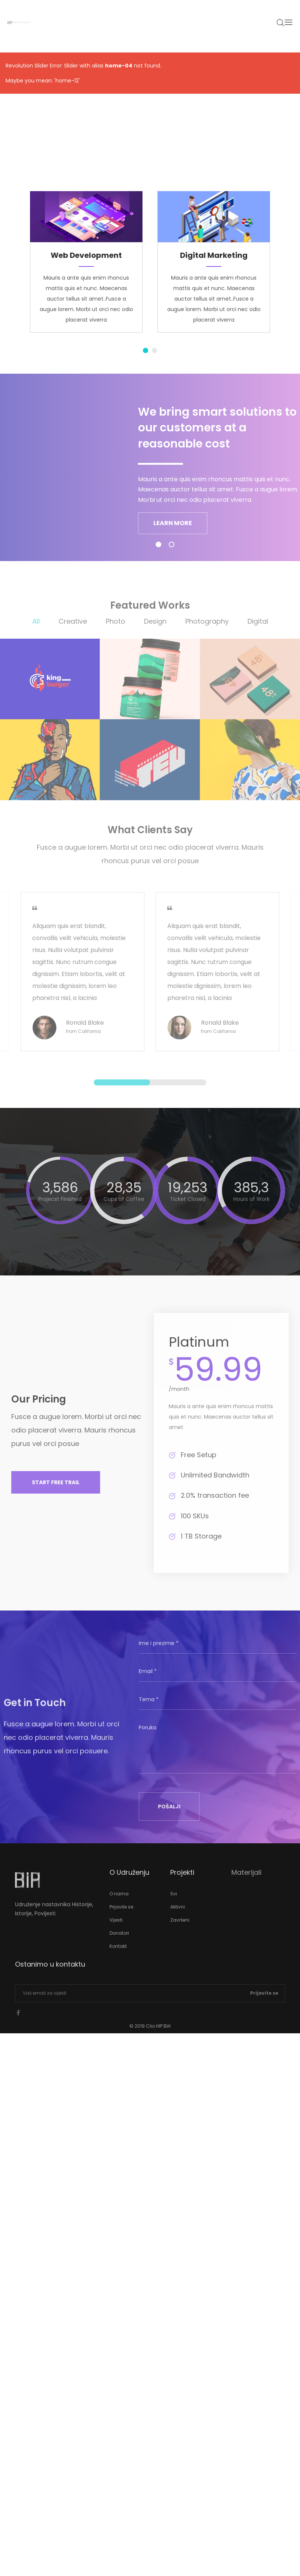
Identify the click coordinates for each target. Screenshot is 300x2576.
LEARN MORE (172, 523)
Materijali (246, 1878)
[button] (55, 1488)
